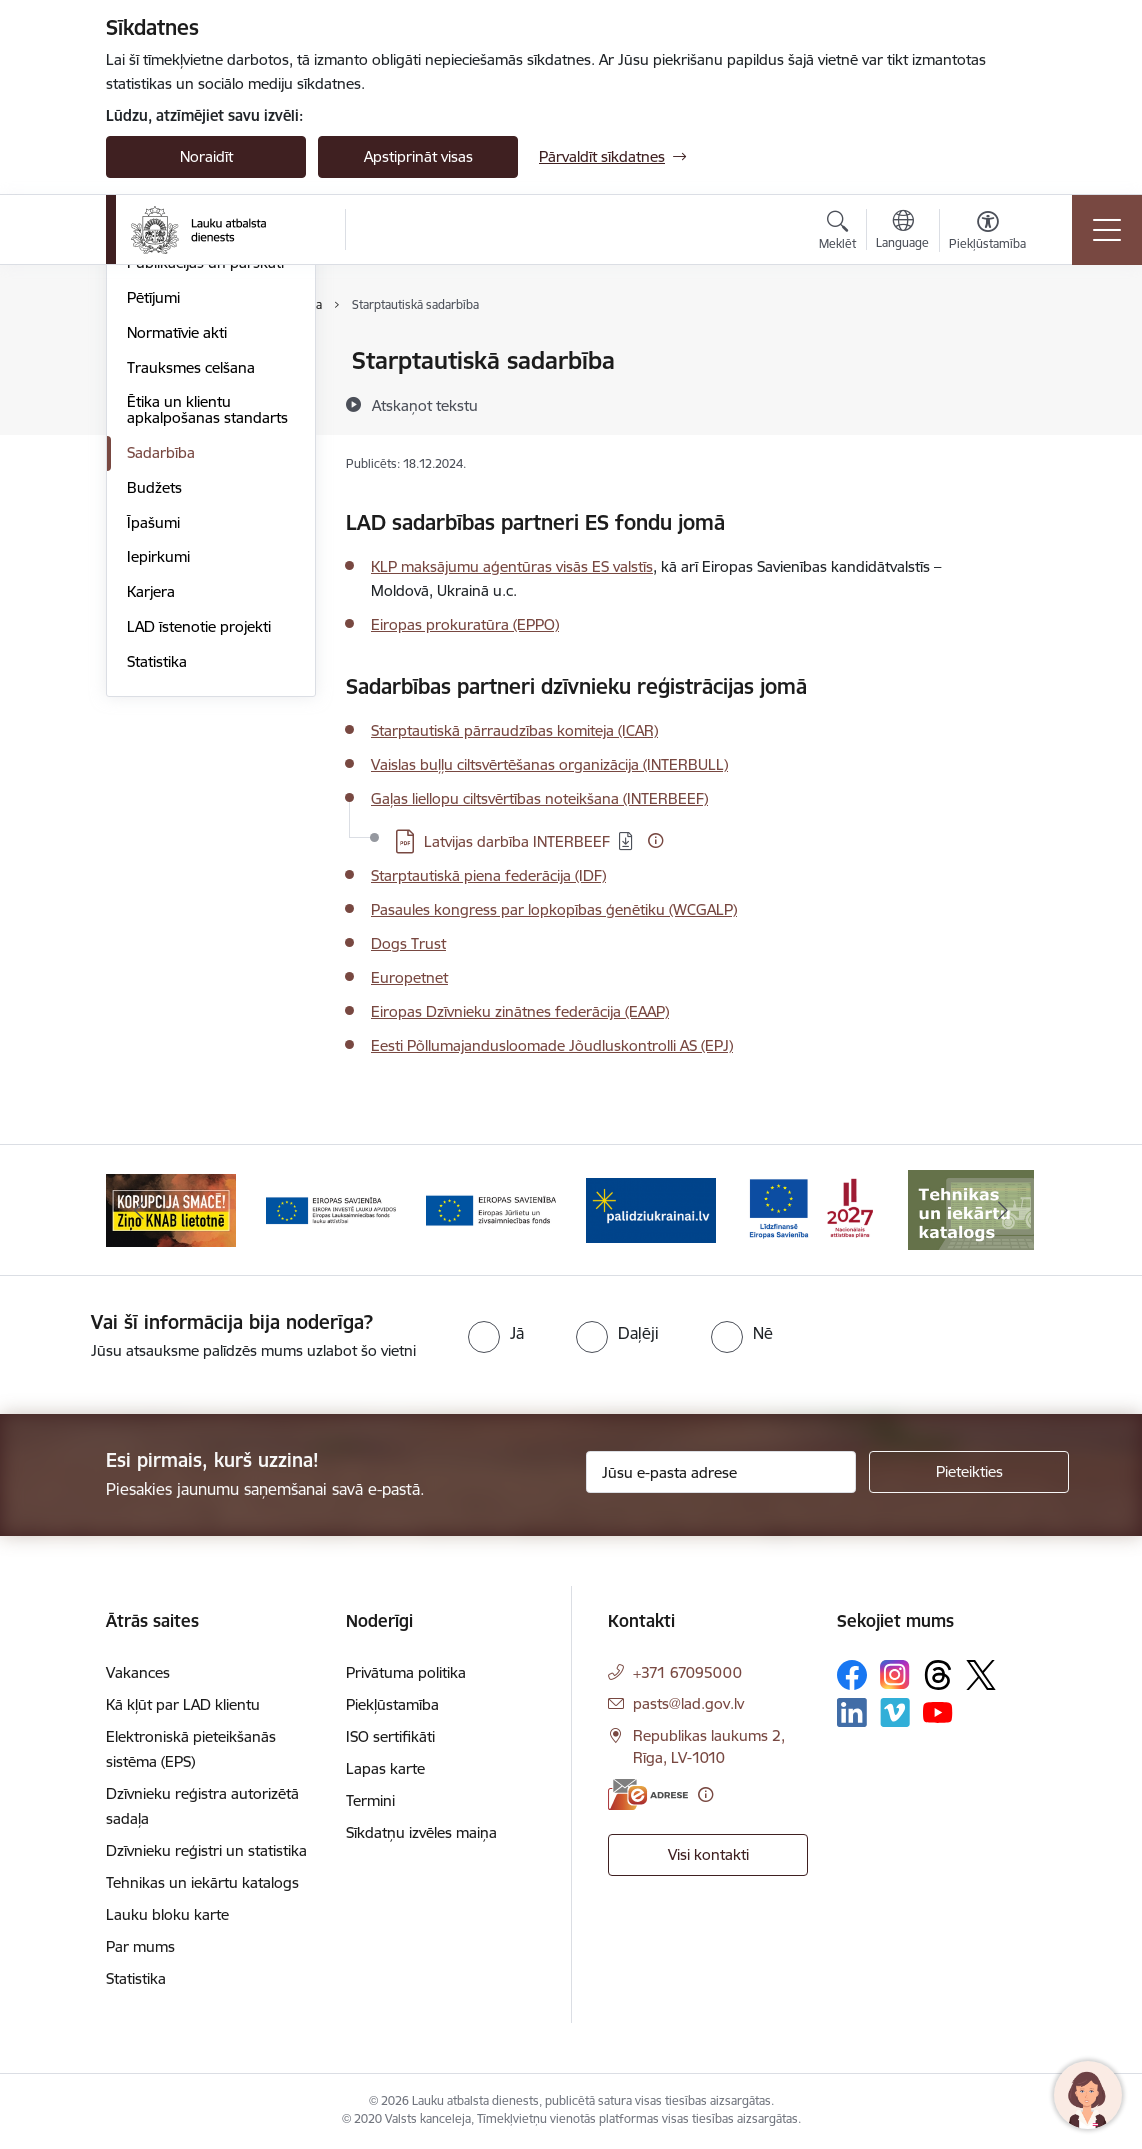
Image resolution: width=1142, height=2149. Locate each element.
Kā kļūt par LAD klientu (183, 1704)
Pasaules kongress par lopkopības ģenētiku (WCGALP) (554, 909)
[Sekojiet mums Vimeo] (895, 1712)
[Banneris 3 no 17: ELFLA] (331, 1208)
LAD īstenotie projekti (199, 864)
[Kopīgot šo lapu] (1008, 402)
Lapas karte (385, 1768)
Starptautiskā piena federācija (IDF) (488, 875)
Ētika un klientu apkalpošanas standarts (207, 647)
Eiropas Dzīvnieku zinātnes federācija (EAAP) (520, 1011)
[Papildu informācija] (655, 840)
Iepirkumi (158, 794)
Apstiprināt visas (418, 156)
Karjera (151, 829)
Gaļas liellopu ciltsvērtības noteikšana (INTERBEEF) (539, 798)
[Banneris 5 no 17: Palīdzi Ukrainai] (651, 1208)
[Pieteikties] (969, 1472)
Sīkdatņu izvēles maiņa (421, 1832)
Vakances (138, 1672)
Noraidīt (206, 156)
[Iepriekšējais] (139, 1210)
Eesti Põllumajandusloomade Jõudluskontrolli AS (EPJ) (552, 1045)
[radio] (496, 1333)
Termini (370, 1800)
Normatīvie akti (177, 570)
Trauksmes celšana (191, 605)
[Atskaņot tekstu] (425, 405)
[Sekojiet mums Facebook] (852, 1675)
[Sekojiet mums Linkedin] (852, 1713)
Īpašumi (153, 760)
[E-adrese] (648, 1794)
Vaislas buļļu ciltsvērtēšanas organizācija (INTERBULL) (549, 764)
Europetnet (409, 977)
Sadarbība (161, 690)
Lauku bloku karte (167, 1914)
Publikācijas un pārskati (205, 500)
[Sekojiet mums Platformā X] (981, 1675)
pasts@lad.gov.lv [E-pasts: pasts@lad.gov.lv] (688, 1703)
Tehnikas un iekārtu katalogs (202, 1882)
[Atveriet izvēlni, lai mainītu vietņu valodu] (902, 232)
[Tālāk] (1003, 1210)
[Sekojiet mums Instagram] (895, 1674)
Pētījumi (153, 535)
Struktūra (159, 431)
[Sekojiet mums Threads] (938, 1675)
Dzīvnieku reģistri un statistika (206, 1850)
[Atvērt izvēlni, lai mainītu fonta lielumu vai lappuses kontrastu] (987, 233)
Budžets (154, 725)
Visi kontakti (708, 1854)
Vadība (150, 396)
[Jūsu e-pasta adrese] (721, 1472)
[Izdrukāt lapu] (1008, 352)
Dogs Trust (408, 943)
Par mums (161, 361)
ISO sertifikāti (390, 1736)
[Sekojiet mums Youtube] (938, 1711)
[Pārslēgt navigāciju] (1107, 230)
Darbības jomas (179, 466)
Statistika (157, 899)
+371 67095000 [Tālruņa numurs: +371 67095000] (687, 1672)
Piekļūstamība (392, 1704)
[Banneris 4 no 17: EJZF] (491, 1208)
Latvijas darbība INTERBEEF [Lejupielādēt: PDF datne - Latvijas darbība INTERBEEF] (517, 841)
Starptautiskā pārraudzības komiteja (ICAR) (514, 730)
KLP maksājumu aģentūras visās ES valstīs (512, 566)
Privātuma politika (406, 1672)
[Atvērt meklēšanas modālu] (837, 233)
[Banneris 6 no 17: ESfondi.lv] (811, 1208)
